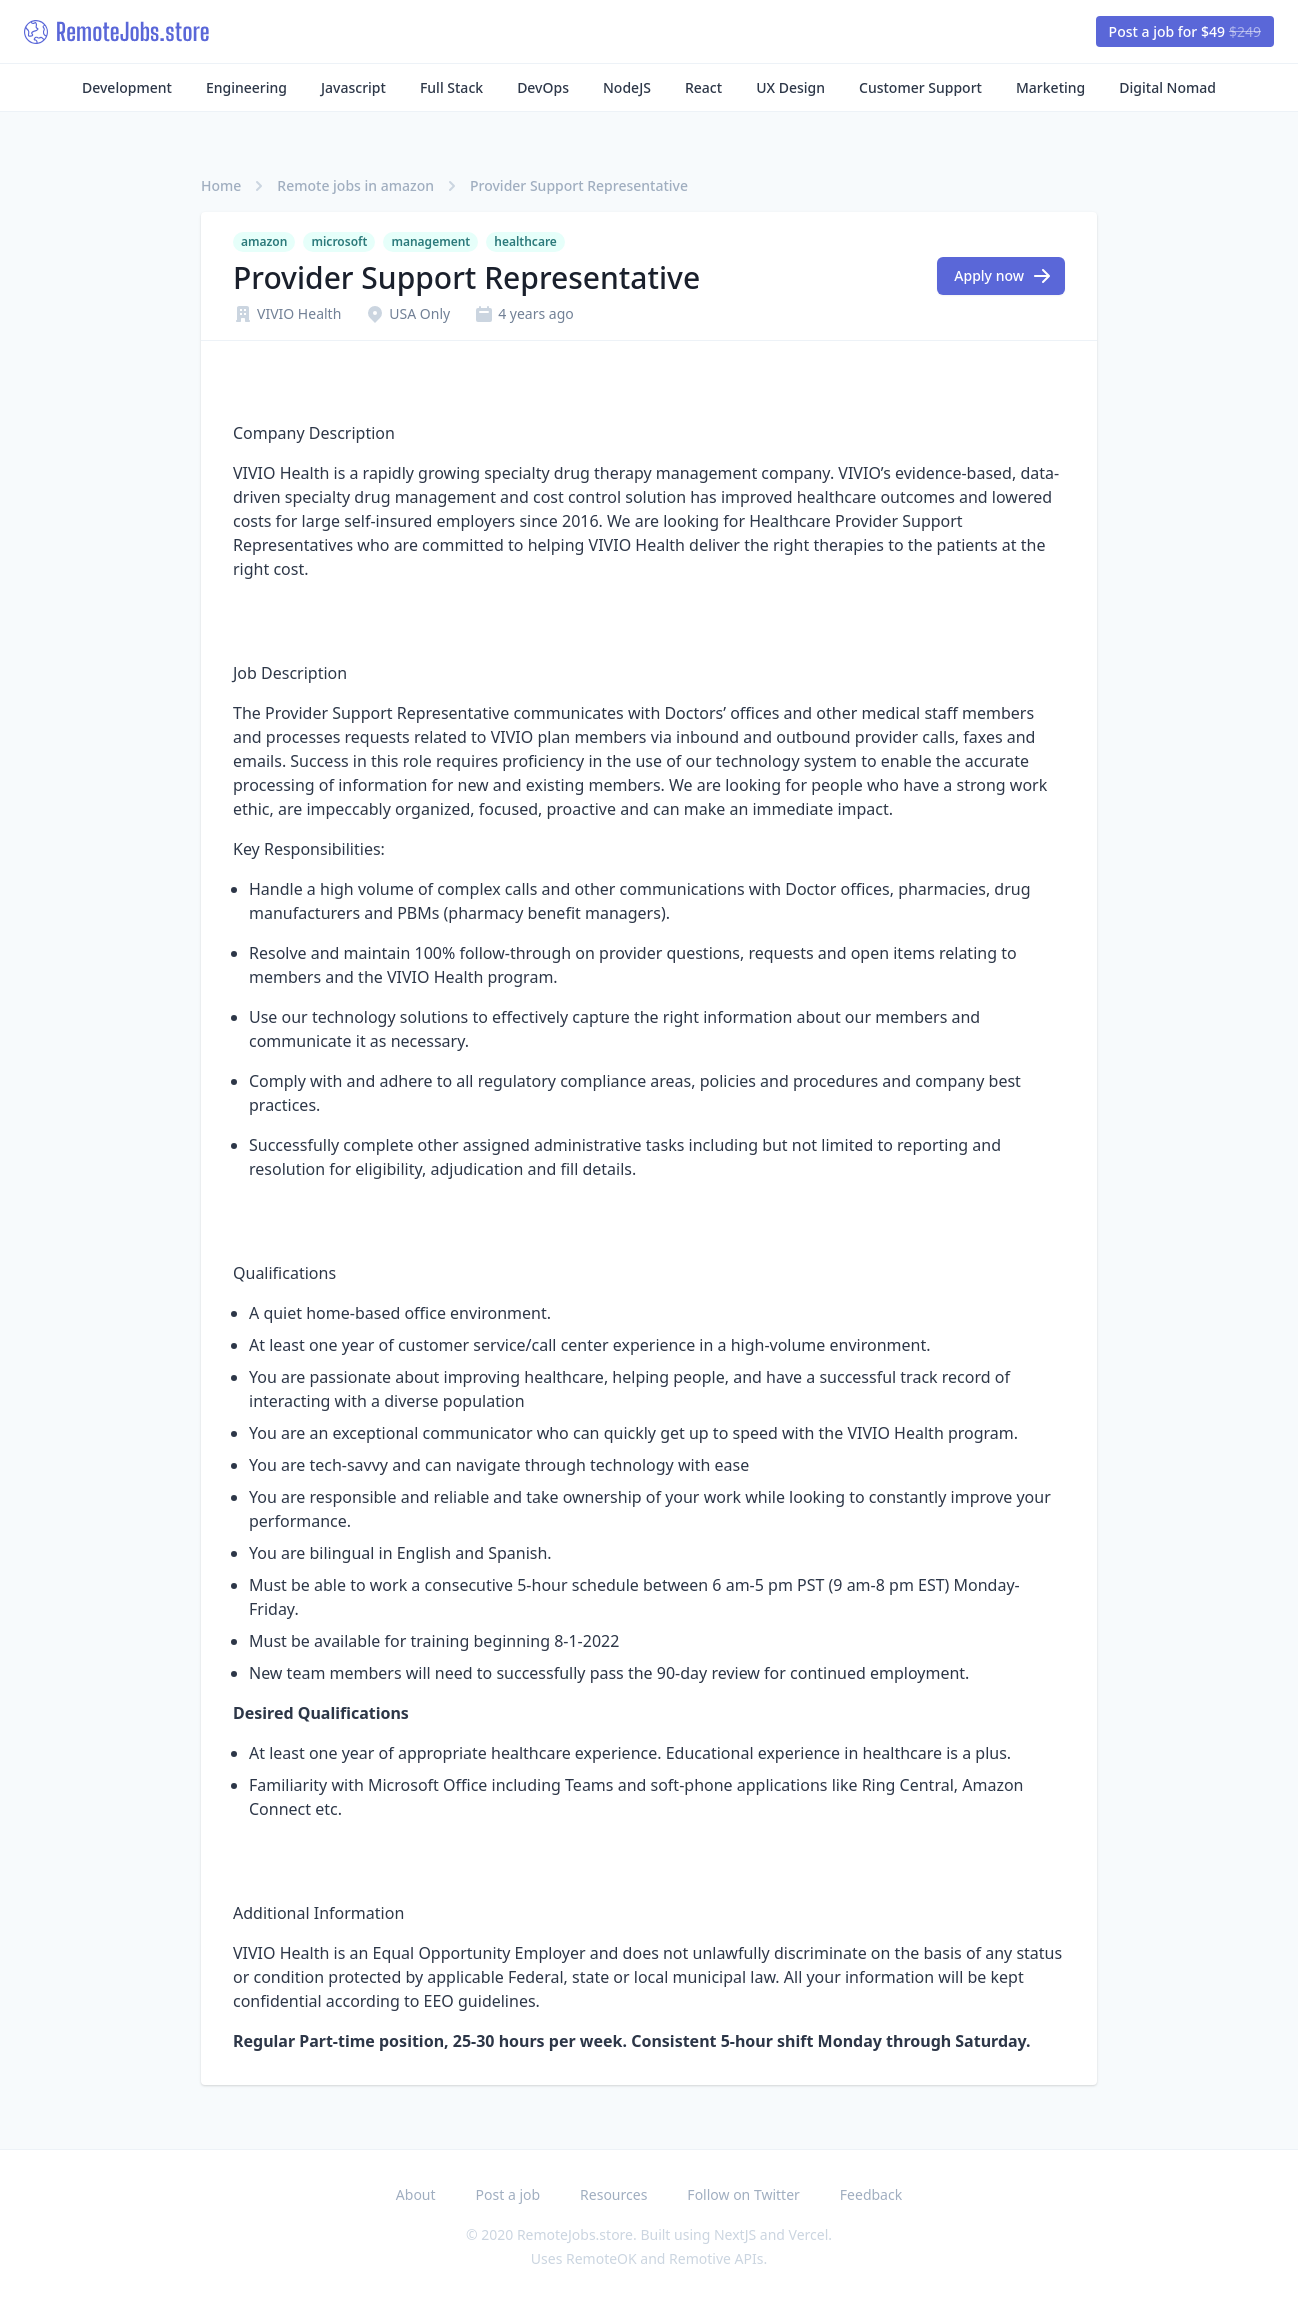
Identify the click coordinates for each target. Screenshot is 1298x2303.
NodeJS (627, 87)
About (416, 2194)
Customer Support (920, 87)
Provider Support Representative (579, 185)
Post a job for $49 (1185, 31)
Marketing (1050, 87)
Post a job (508, 2194)
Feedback (871, 2194)
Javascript (353, 87)
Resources (613, 2194)
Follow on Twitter (743, 2194)
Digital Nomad (1167, 87)
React (703, 87)
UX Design (790, 87)
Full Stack (451, 87)
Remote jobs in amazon (355, 185)
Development (127, 87)
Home (221, 185)
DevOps (543, 87)
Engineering (246, 87)
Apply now (1003, 276)
